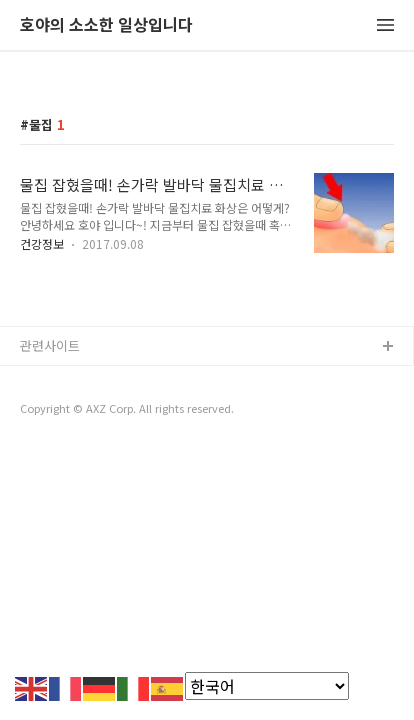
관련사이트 (50, 345)
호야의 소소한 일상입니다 (106, 25)
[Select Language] (267, 686)
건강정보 (42, 243)
